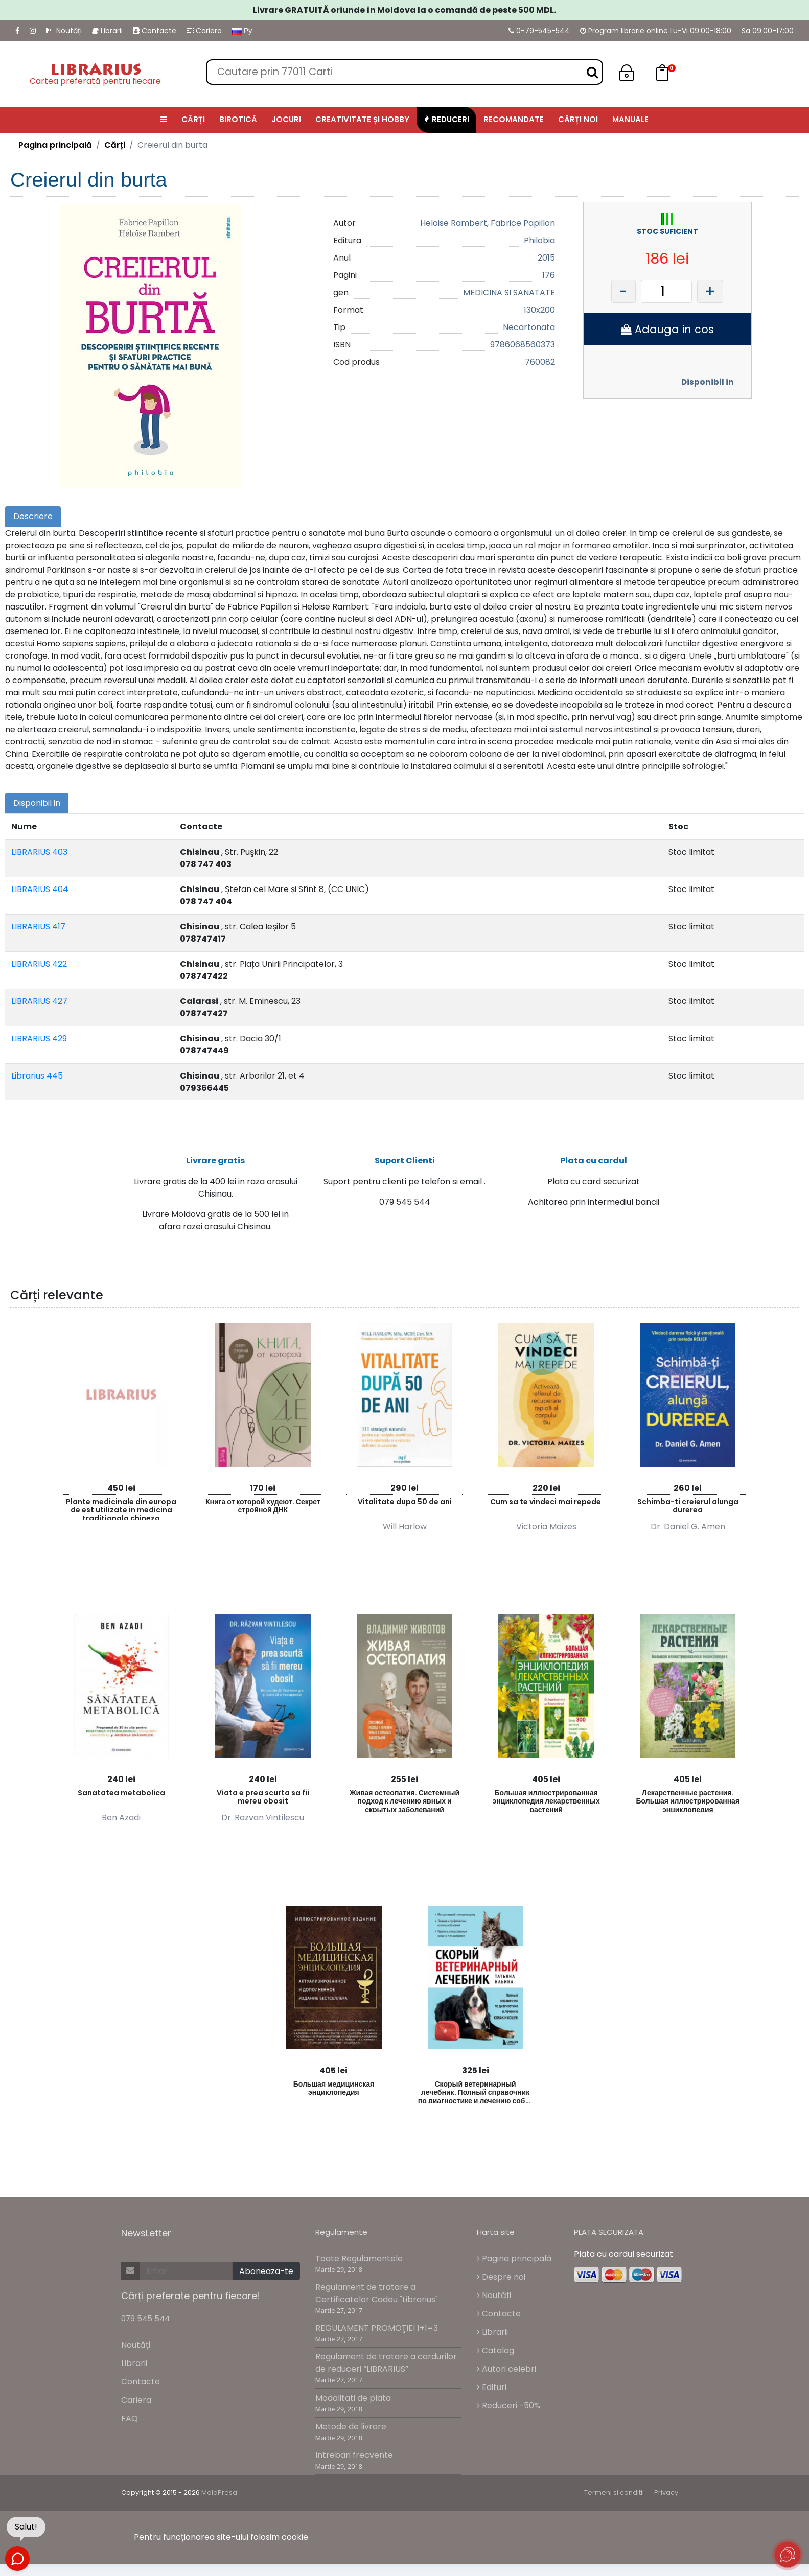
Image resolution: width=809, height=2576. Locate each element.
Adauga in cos (667, 329)
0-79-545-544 (539, 31)
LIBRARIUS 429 (39, 1038)
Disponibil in (707, 382)
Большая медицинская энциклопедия (333, 2088)
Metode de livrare (350, 2426)
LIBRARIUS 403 (39, 852)
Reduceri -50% (508, 2405)
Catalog (495, 2350)
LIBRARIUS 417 (38, 926)
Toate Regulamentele (359, 2258)
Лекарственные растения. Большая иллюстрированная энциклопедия (688, 1800)
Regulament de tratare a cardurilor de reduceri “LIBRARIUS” (386, 2363)
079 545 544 (145, 2318)
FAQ (129, 2418)
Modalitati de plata (353, 2398)
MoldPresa (219, 2492)
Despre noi (501, 2277)
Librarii (107, 31)
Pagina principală (55, 145)
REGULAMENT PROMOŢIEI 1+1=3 (376, 2328)
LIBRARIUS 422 (39, 964)
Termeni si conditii (614, 2492)
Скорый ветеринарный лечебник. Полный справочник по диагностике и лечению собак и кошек (475, 2091)
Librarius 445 (37, 1076)
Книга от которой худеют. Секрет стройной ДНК (262, 1505)
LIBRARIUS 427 (39, 1001)
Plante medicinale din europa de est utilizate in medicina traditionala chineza (121, 1508)
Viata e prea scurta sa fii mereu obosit (263, 1797)
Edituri (491, 2387)
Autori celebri (506, 2369)
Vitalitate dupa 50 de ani (405, 1501)
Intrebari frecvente (354, 2455)
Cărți (114, 145)
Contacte (154, 31)
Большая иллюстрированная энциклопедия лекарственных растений (546, 1800)
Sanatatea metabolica (121, 1793)
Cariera (204, 31)
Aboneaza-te (266, 2271)
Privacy (666, 2492)
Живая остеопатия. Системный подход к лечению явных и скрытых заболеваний (404, 1800)
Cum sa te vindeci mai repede (546, 1501)
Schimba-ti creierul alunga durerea (687, 1505)
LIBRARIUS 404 (39, 889)
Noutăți (64, 31)
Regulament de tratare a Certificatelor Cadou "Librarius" (376, 2293)
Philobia (539, 240)
